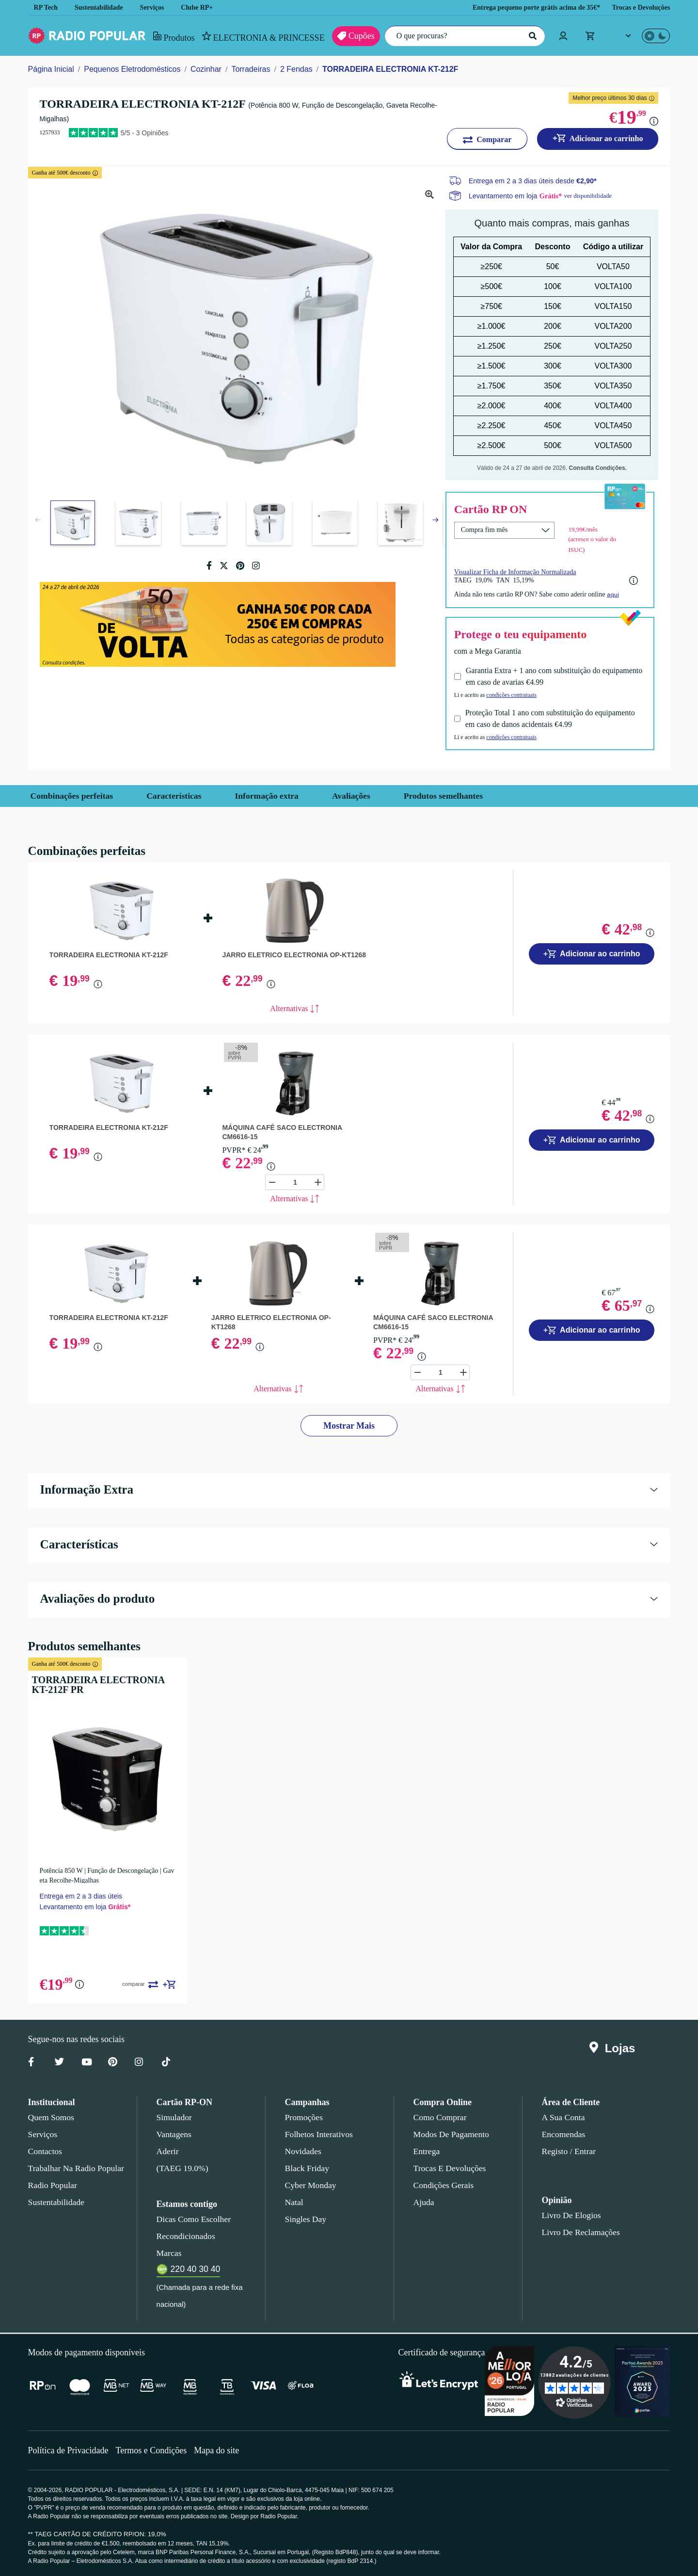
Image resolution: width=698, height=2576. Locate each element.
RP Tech (46, 7)
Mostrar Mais (349, 1424)
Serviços (159, 7)
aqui (625, 592)
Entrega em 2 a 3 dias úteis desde (533, 181)
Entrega (427, 2150)
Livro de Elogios (568, 2214)
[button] (435, 520)
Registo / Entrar (569, 2150)
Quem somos (50, 2116)
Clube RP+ (205, 7)
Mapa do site (223, 2449)
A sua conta (563, 2116)
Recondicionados (184, 2234)
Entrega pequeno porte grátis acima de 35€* (523, 7)
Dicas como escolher (191, 2218)
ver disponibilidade (591, 195)
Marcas (169, 2251)
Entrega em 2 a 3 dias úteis (80, 1894)
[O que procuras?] (462, 36)
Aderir (167, 2150)
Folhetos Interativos (319, 2133)
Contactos (46, 2150)
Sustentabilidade (102, 7)
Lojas (614, 2047)
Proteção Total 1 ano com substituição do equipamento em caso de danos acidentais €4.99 (555, 717)
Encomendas (563, 2133)
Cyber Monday (309, 2184)
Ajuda (423, 2201)
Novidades (303, 2150)
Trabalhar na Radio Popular (74, 2167)
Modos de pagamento (450, 2133)
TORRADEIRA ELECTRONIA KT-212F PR (106, 1683)
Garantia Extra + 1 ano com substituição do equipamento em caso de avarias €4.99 (536, 674)
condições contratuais (519, 693)
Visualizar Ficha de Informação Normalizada (518, 570)
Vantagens (175, 2133)
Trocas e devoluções (448, 2167)
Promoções (304, 2116)
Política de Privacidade (69, 2449)
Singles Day (304, 2218)
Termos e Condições (154, 2449)
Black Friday (305, 2167)
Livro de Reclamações (578, 2231)
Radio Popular (51, 2184)
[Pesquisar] (531, 36)
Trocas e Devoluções (638, 7)
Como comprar (439, 2116)
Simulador (173, 2116)
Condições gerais (443, 2184)
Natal (294, 2201)
